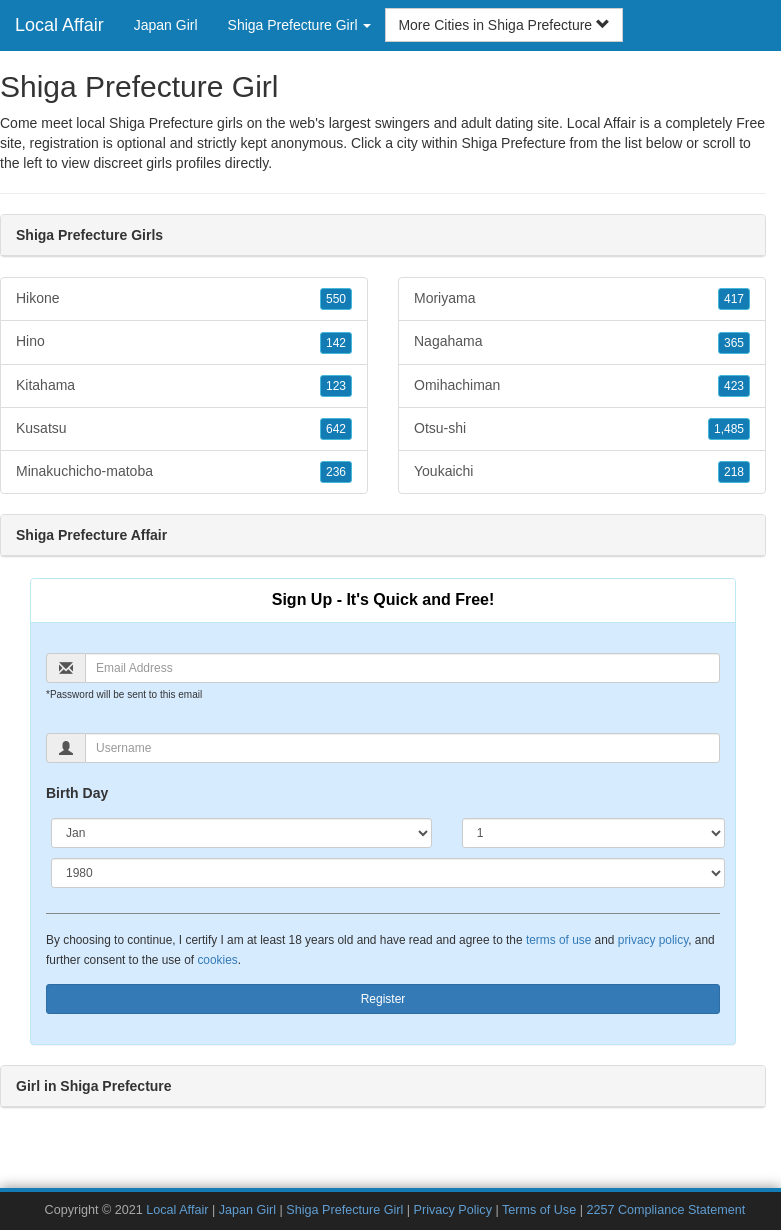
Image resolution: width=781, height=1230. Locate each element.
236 (336, 472)
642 (336, 429)
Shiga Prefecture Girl (344, 1210)
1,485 (729, 429)
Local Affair (59, 25)
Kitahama (184, 386)
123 (336, 386)
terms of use (558, 940)
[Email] (402, 668)
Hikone (184, 299)
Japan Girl (166, 25)
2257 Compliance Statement (665, 1210)
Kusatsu (184, 429)
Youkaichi (582, 472)
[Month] (241, 833)
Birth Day (77, 793)
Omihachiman (582, 386)
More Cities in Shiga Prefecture (504, 25)
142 (336, 343)
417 (734, 299)
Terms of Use (539, 1210)
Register (383, 999)
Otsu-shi (582, 429)
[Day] (593, 833)
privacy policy (653, 940)
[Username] (402, 748)
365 (734, 343)
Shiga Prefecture (513, 143)
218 (734, 472)
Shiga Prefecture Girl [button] (300, 25)
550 (336, 299)
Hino (184, 342)
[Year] (388, 873)
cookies (217, 960)
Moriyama (582, 299)
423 (734, 386)
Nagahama (582, 342)
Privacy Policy (453, 1210)
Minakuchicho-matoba (184, 472)
